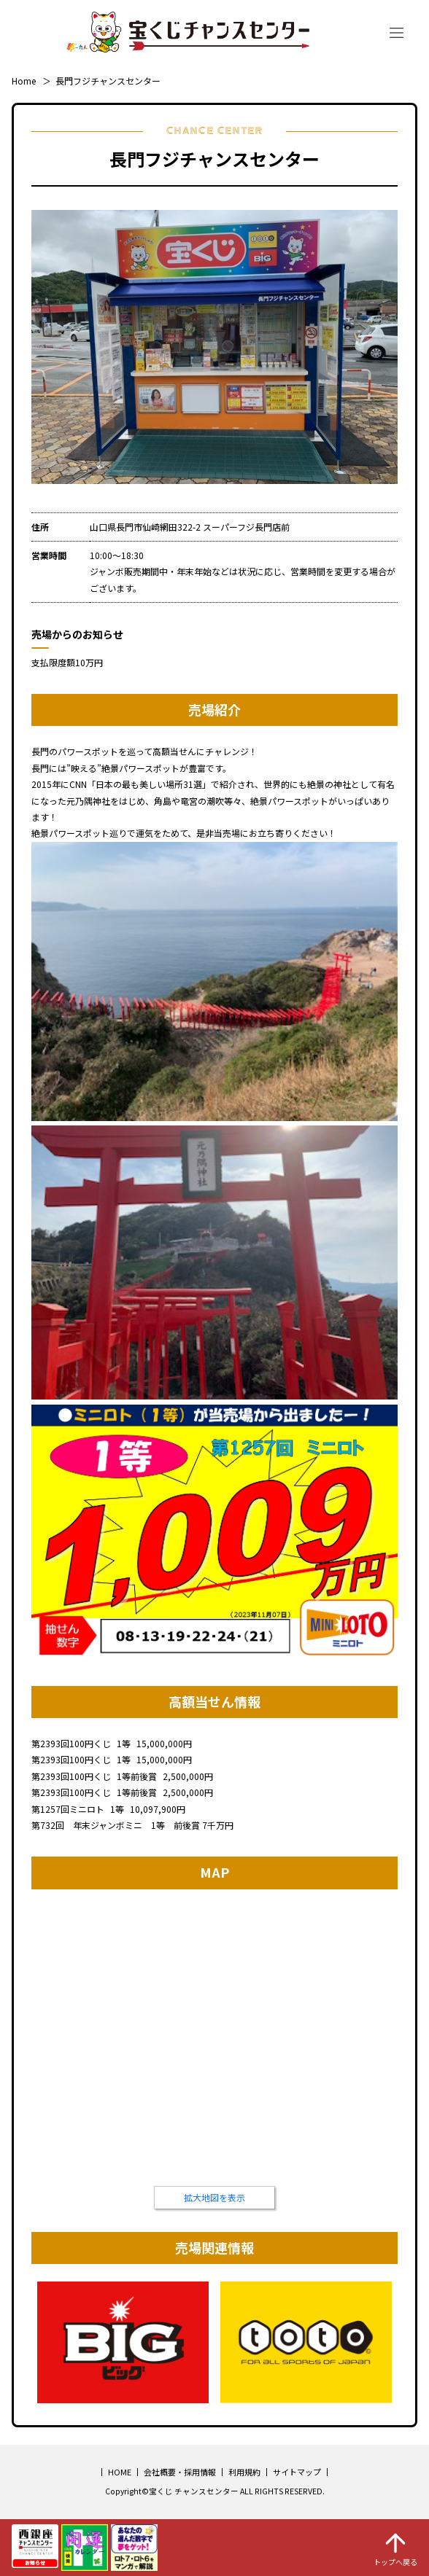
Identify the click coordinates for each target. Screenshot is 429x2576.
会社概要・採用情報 (180, 2472)
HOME (119, 2472)
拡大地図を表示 (214, 2197)
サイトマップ (297, 2472)
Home (24, 80)
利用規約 (244, 2472)
